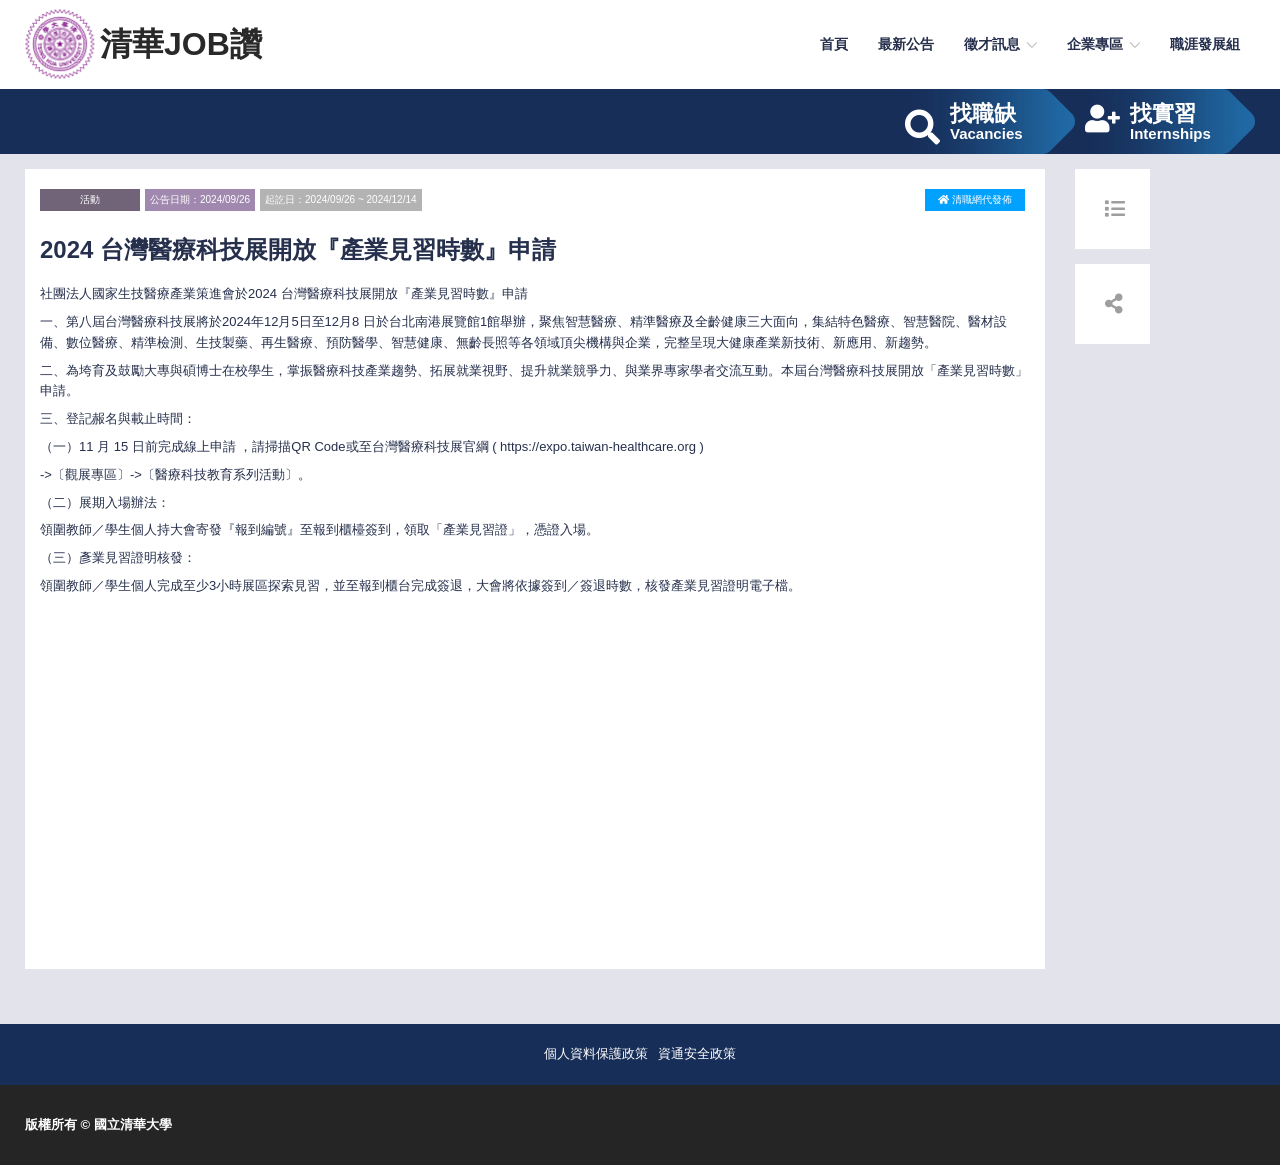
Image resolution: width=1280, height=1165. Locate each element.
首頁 (834, 44)
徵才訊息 (992, 44)
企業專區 (1095, 44)
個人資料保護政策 (596, 1053)
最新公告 (906, 44)
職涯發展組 (1205, 44)
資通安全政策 (697, 1053)
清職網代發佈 (975, 199)
